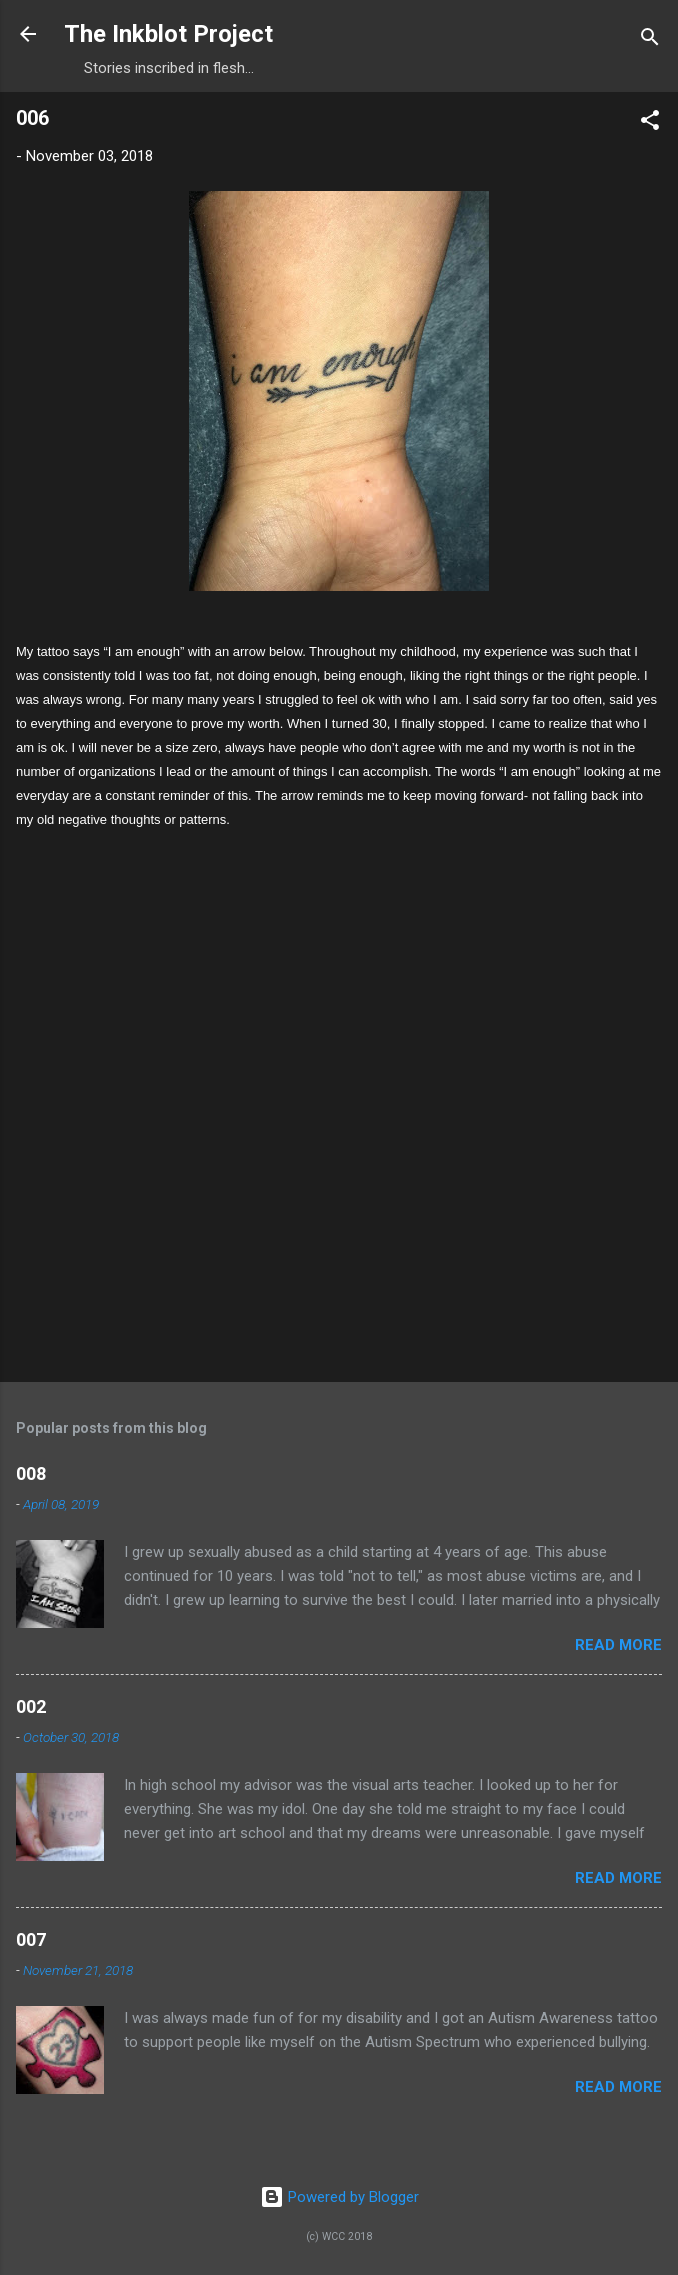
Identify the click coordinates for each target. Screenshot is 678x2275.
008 (31, 1473)
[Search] (650, 40)
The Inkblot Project (168, 34)
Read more (618, 1645)
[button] (650, 123)
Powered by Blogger (339, 2197)
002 (31, 1706)
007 (31, 1939)
